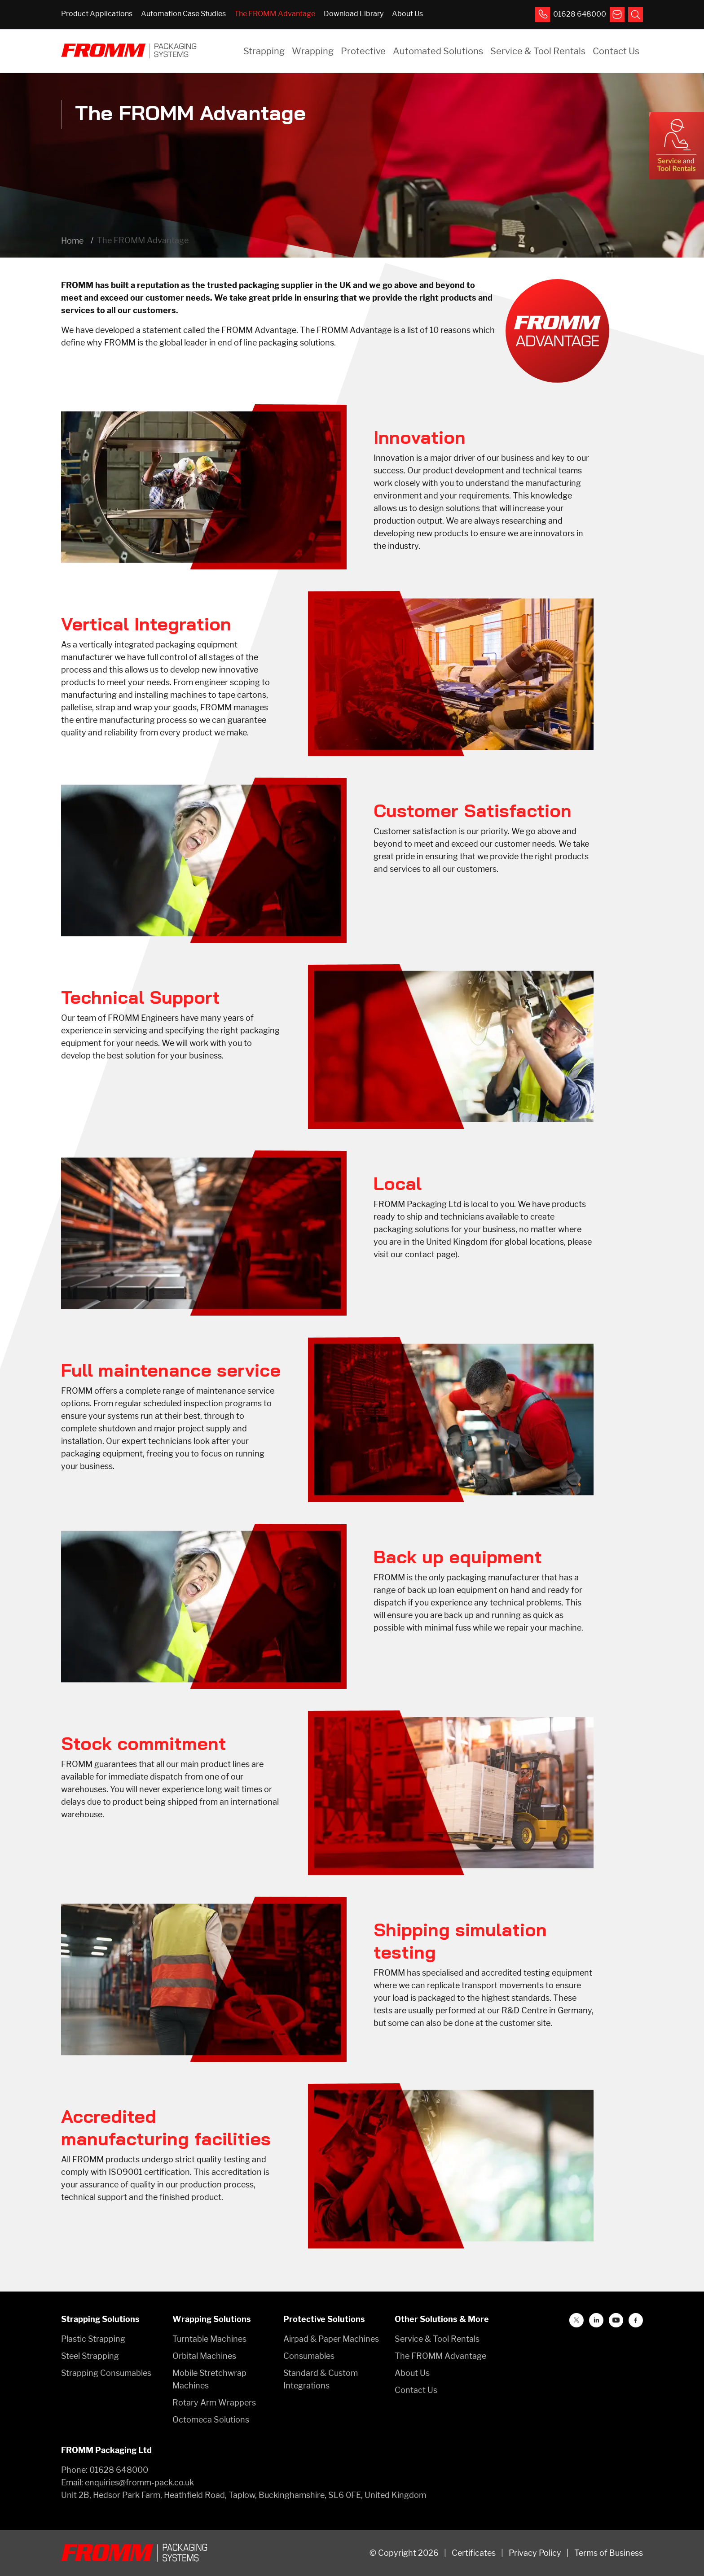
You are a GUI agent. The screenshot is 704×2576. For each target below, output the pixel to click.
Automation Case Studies (183, 13)
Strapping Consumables (106, 2373)
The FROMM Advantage (274, 13)
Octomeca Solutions (210, 2419)
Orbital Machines (204, 2356)
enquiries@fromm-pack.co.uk (139, 2482)
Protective (363, 51)
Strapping (264, 51)
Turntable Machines (209, 2339)
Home (72, 240)
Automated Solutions (438, 51)
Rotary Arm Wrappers (214, 2402)
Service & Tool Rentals (537, 51)
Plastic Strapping (93, 2339)
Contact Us (616, 51)
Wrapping (313, 51)
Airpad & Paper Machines (331, 2339)
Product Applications (96, 13)
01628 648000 (118, 2470)
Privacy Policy (535, 2553)
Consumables (308, 2356)
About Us (407, 13)
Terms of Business (608, 2553)
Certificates (474, 2553)
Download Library (353, 13)
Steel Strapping (90, 2356)
